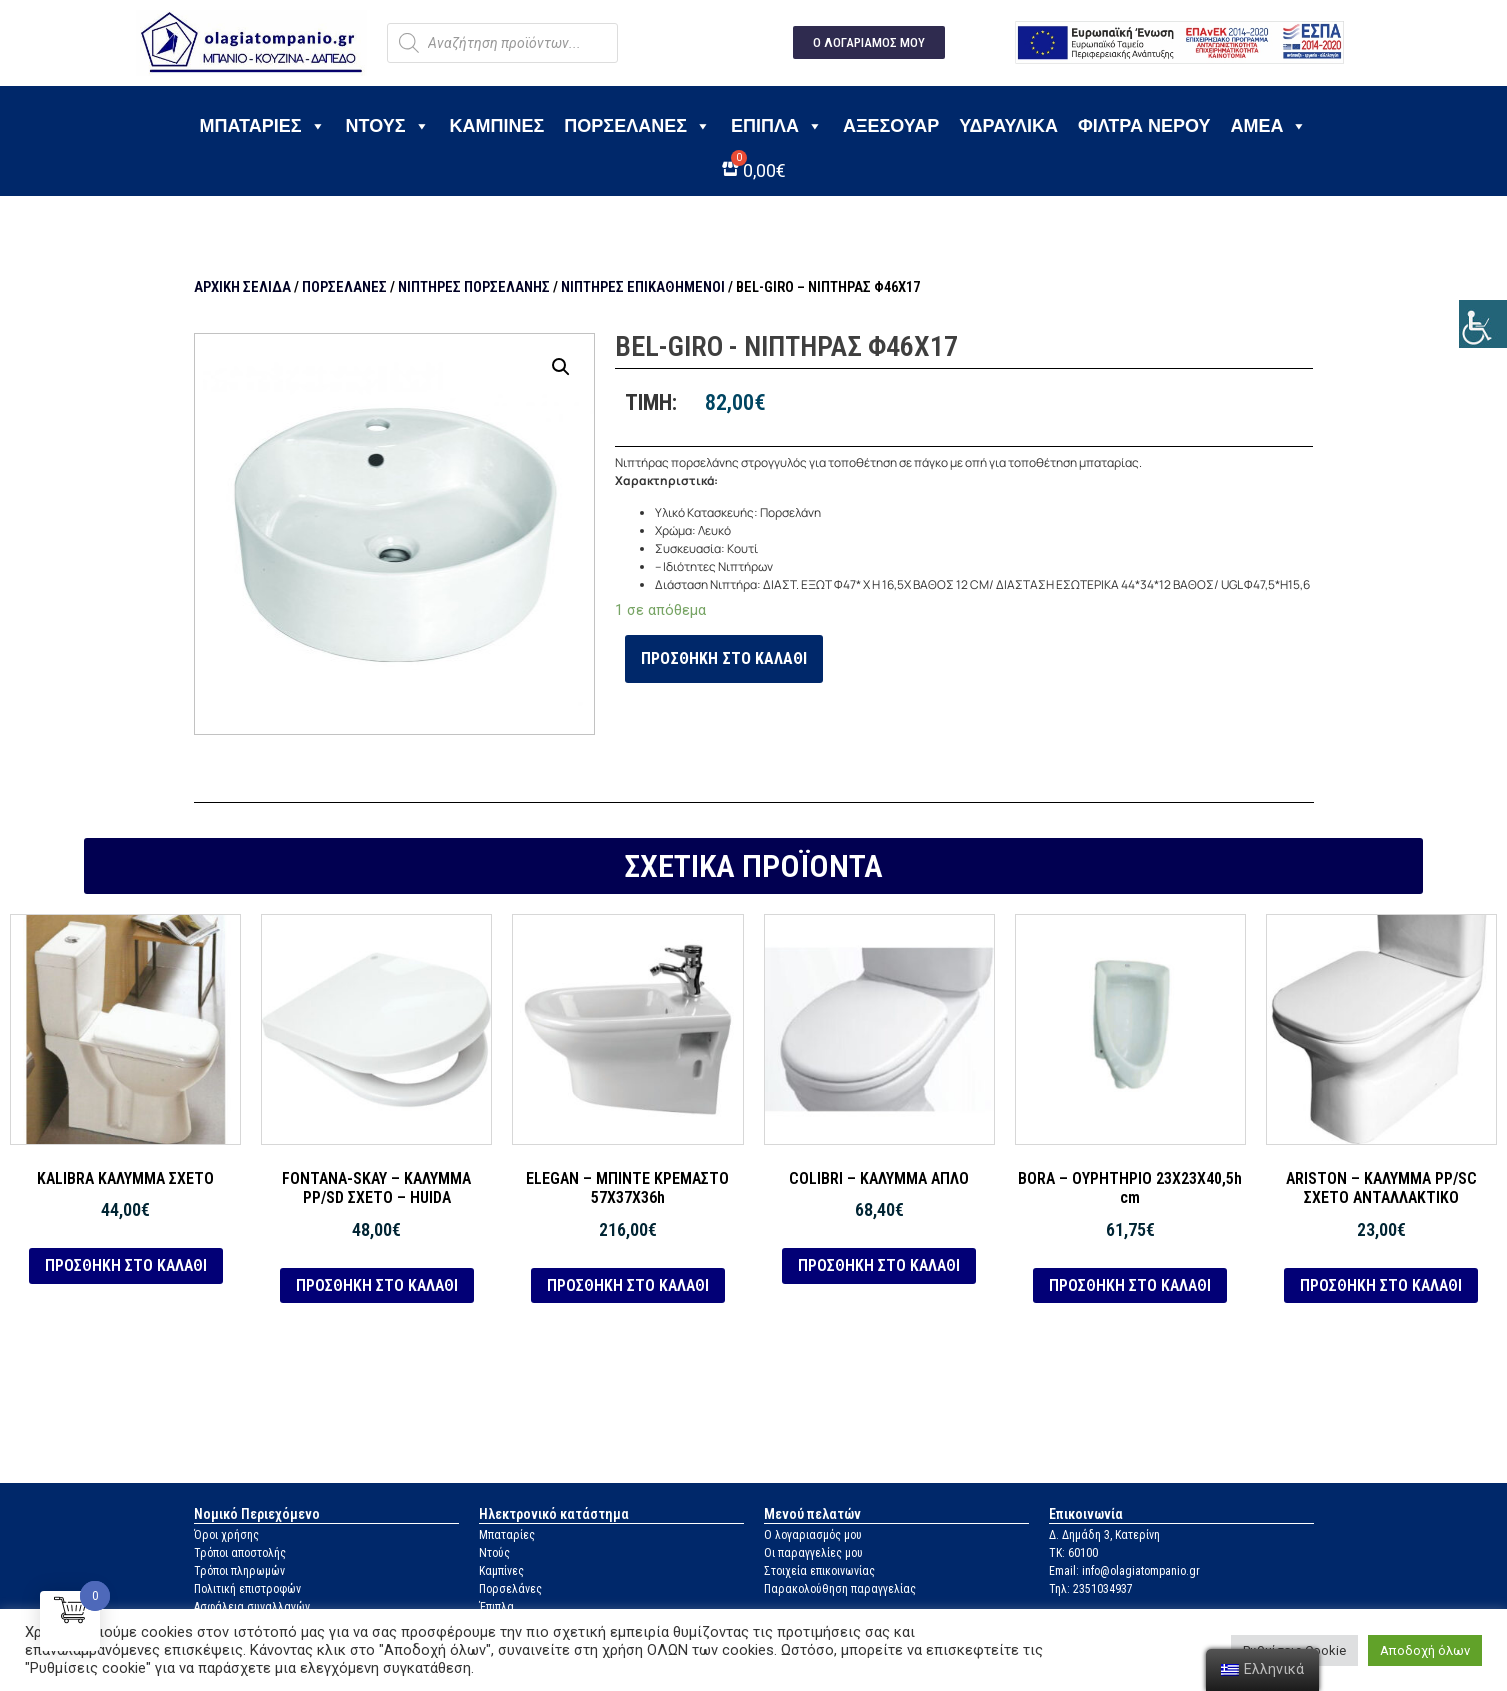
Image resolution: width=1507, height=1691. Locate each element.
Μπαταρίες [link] (263, 126)
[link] (1483, 324)
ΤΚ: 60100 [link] (1073, 1553)
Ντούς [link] (494, 1553)
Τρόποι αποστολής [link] (240, 1553)
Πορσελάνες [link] (637, 126)
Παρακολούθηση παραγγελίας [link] (840, 1589)
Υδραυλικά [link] (1008, 126)
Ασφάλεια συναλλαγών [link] (252, 1607)
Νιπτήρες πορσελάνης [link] (474, 287)
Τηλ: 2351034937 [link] (1091, 1589)
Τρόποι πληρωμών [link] (239, 1571)
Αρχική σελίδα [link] (242, 287)
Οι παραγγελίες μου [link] (813, 1553)
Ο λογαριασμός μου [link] (813, 1535)
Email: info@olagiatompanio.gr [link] (1124, 1571)
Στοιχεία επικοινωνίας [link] (819, 1571)
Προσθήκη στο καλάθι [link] (724, 658)
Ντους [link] (388, 126)
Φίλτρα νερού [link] (1144, 126)
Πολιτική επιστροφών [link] (247, 1589)
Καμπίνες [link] (497, 126)
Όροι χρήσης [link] (226, 1535)
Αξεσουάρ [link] (891, 126)
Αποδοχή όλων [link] (1425, 1650)
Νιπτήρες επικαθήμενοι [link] (643, 287)
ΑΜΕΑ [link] (1268, 126)
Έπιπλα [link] (777, 126)
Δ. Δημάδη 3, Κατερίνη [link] (1104, 1535)
